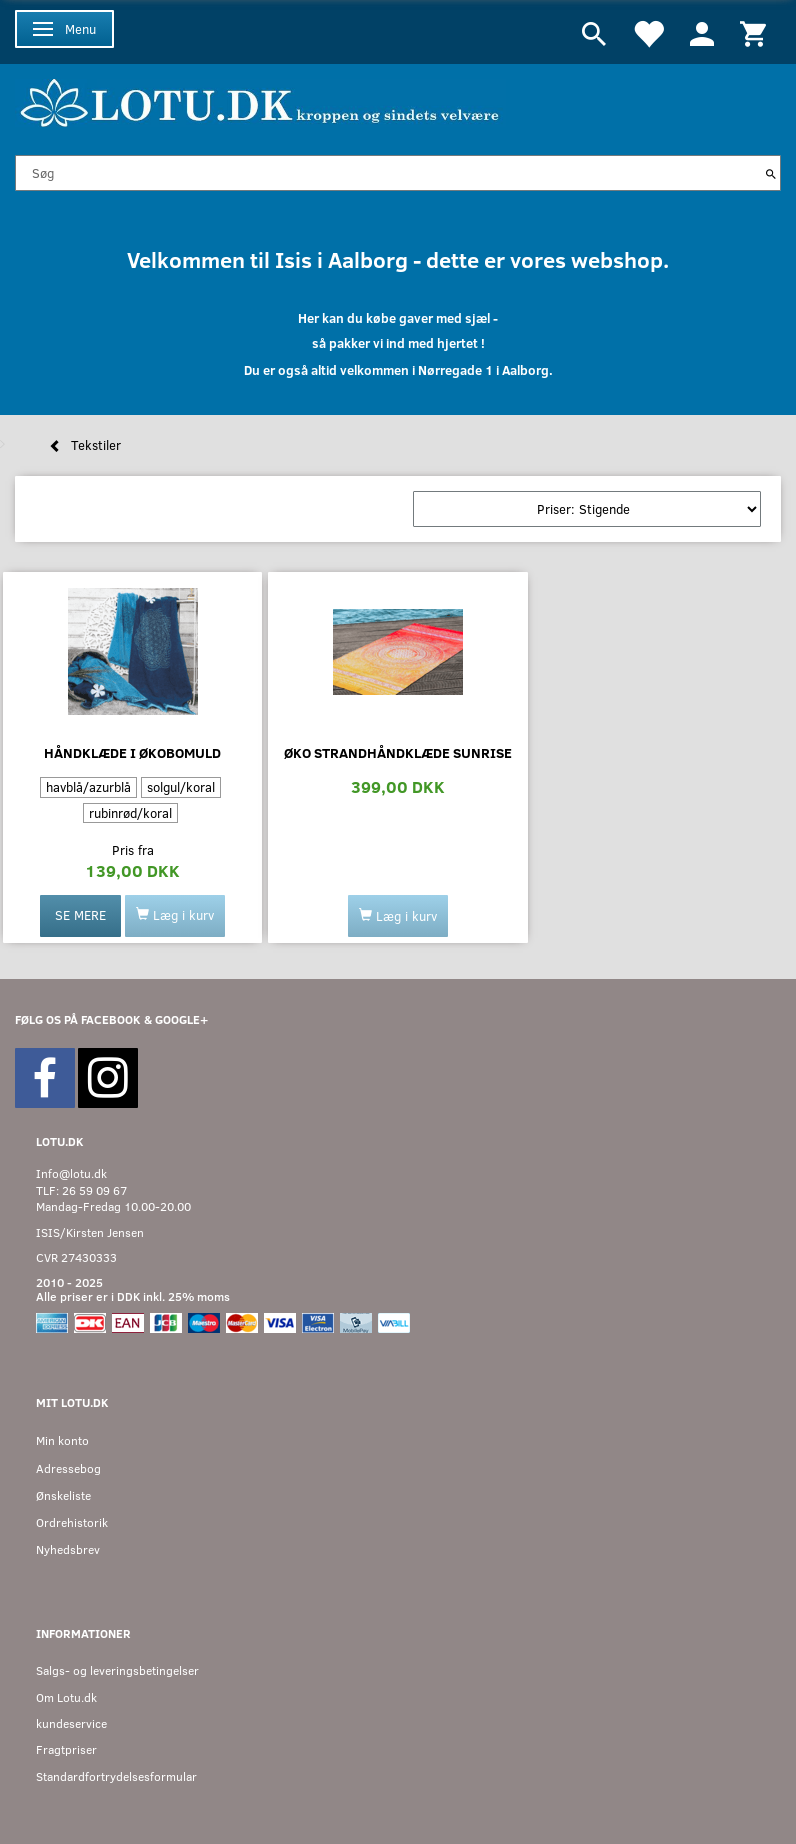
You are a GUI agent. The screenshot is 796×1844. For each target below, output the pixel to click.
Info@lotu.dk (71, 1173)
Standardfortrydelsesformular (116, 1776)
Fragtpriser (66, 1749)
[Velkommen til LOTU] (260, 100)
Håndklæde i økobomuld (132, 752)
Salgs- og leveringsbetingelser (117, 1670)
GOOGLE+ (181, 1019)
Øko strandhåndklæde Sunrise (398, 752)
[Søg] (771, 173)
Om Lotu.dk (66, 1697)
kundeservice (71, 1723)
